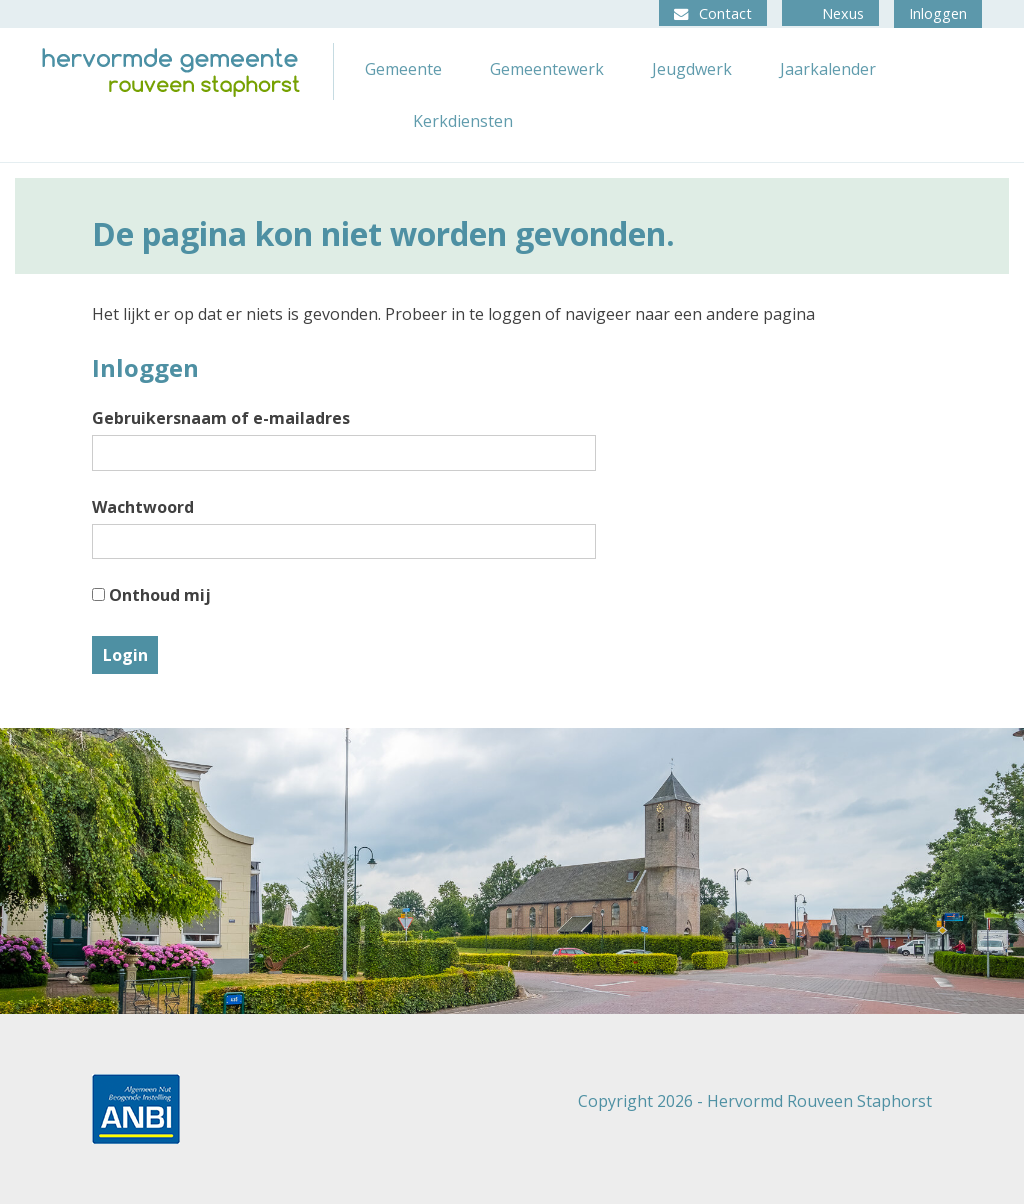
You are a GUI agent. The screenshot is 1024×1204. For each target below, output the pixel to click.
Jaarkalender (828, 69)
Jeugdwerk (692, 69)
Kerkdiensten (463, 121)
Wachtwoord (143, 507)
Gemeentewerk (547, 69)
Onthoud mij (151, 595)
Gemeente (403, 69)
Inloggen (938, 13)
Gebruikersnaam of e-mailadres (221, 418)
